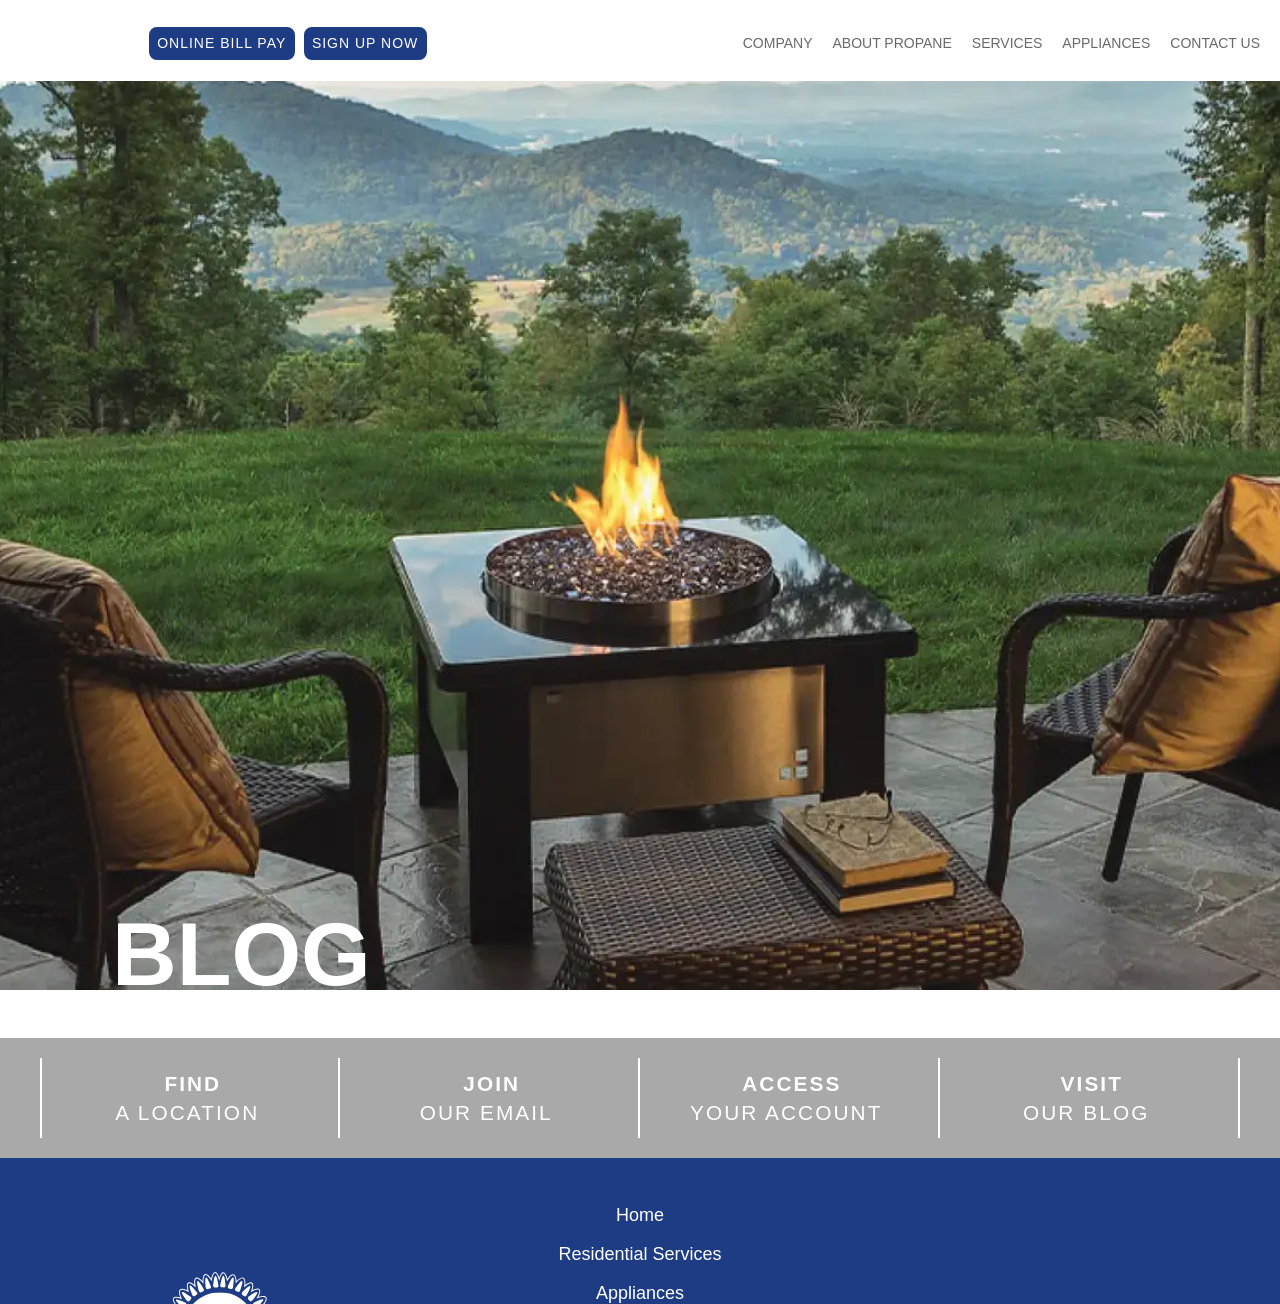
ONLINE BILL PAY (221, 41)
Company (778, 41)
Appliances (1106, 41)
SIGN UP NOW (365, 41)
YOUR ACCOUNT (786, 1098)
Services (1007, 41)
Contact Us (1215, 41)
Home (640, 1215)
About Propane (892, 41)
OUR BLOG (1086, 1098)
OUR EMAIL (486, 1098)
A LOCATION (187, 1098)
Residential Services (639, 1254)
